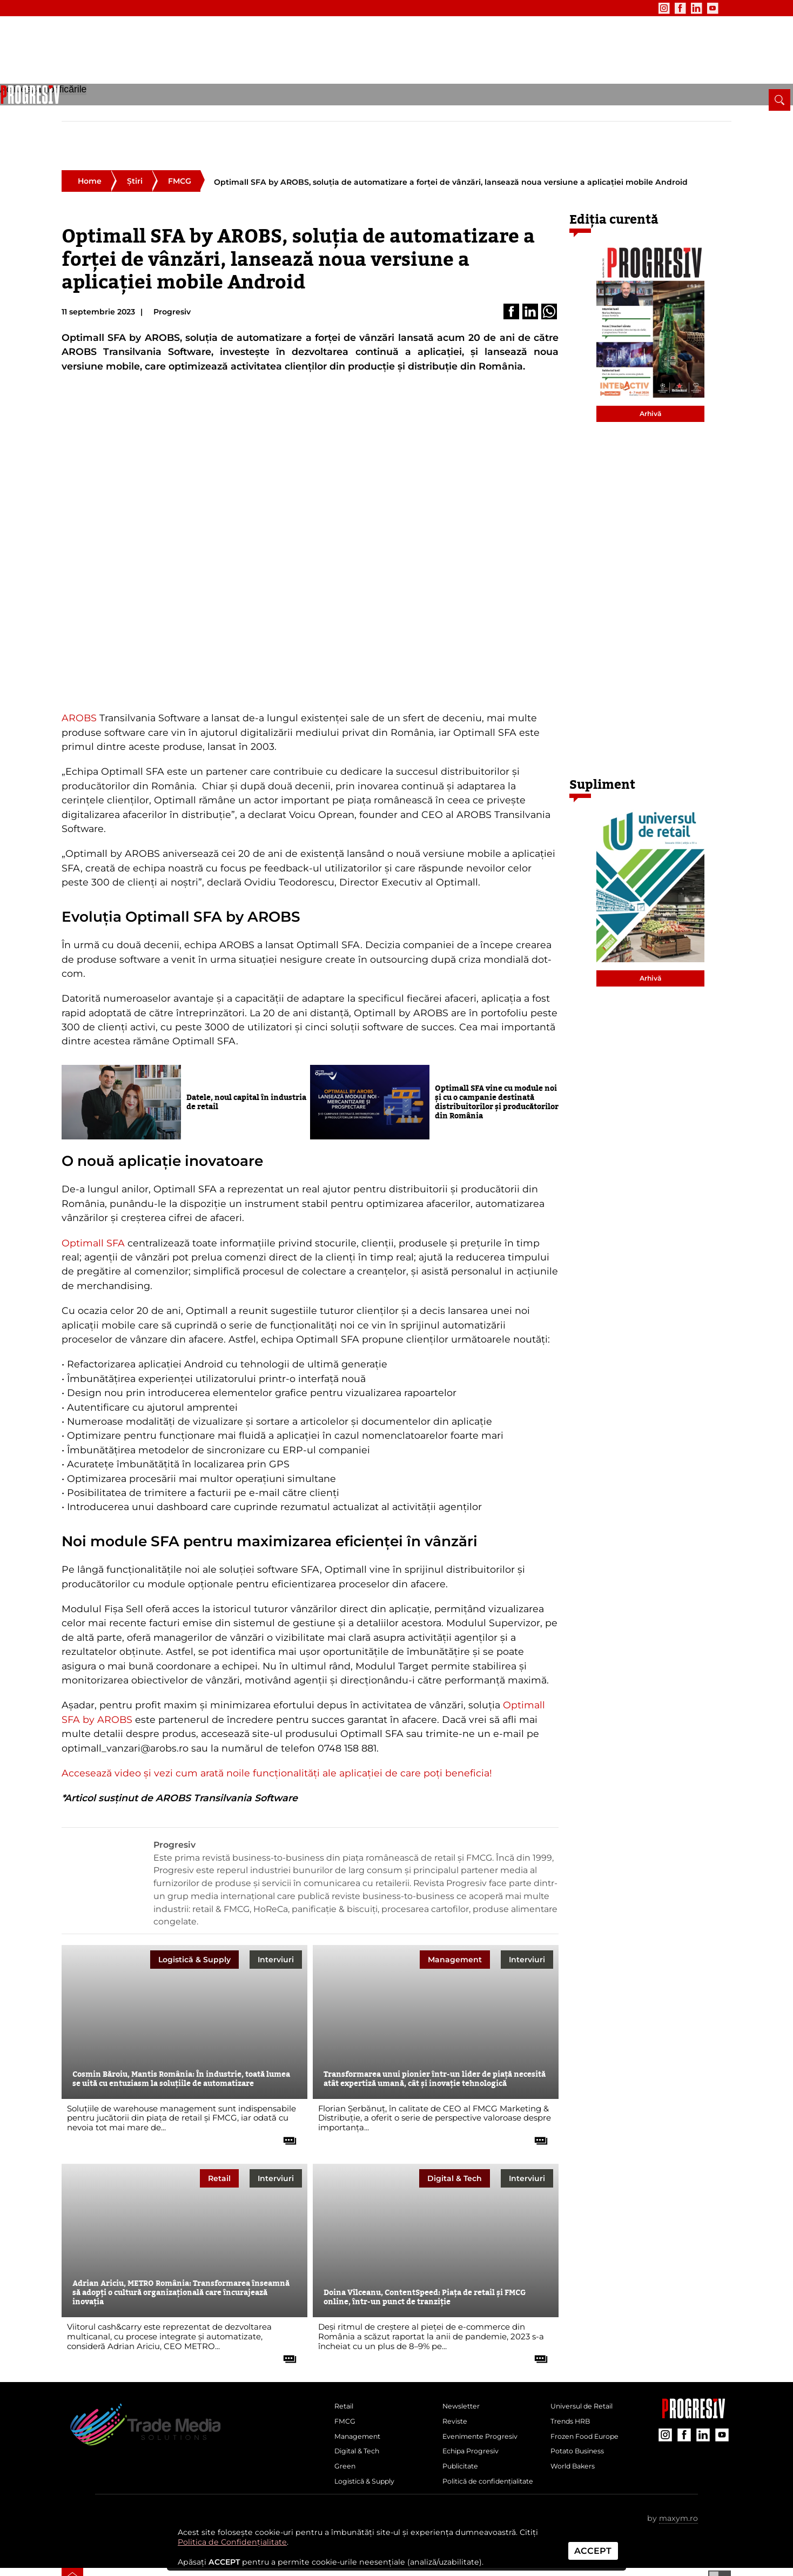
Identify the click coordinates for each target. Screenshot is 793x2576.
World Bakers (576, 2445)
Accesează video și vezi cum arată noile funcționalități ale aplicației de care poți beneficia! (277, 1737)
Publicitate (185, 8)
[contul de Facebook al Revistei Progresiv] (652, 8)
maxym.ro (678, 2515)
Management (193, 112)
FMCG (144, 112)
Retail (110, 112)
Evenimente (133, 8)
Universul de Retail (587, 2373)
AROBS (79, 682)
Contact (229, 8)
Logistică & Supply (364, 112)
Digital (454, 2143)
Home (90, 146)
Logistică (194, 1924)
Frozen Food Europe (590, 2409)
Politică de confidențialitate (474, 2470)
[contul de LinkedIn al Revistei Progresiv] (668, 8)
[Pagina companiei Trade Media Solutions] (694, 2379)
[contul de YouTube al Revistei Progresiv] (684, 8)
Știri (135, 146)
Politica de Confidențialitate (232, 2542)
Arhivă (650, 378)
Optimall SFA (93, 1207)
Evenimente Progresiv (486, 2409)
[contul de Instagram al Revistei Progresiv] (636, 8)
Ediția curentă (613, 184)
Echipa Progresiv (475, 2427)
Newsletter (81, 8)
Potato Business (581, 2427)
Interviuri (276, 1924)
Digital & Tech (258, 112)
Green (306, 112)
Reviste (456, 2391)
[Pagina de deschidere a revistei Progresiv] (149, 57)
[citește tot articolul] (286, 2101)
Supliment (602, 749)
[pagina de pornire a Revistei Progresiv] (72, 108)
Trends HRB (573, 2391)
